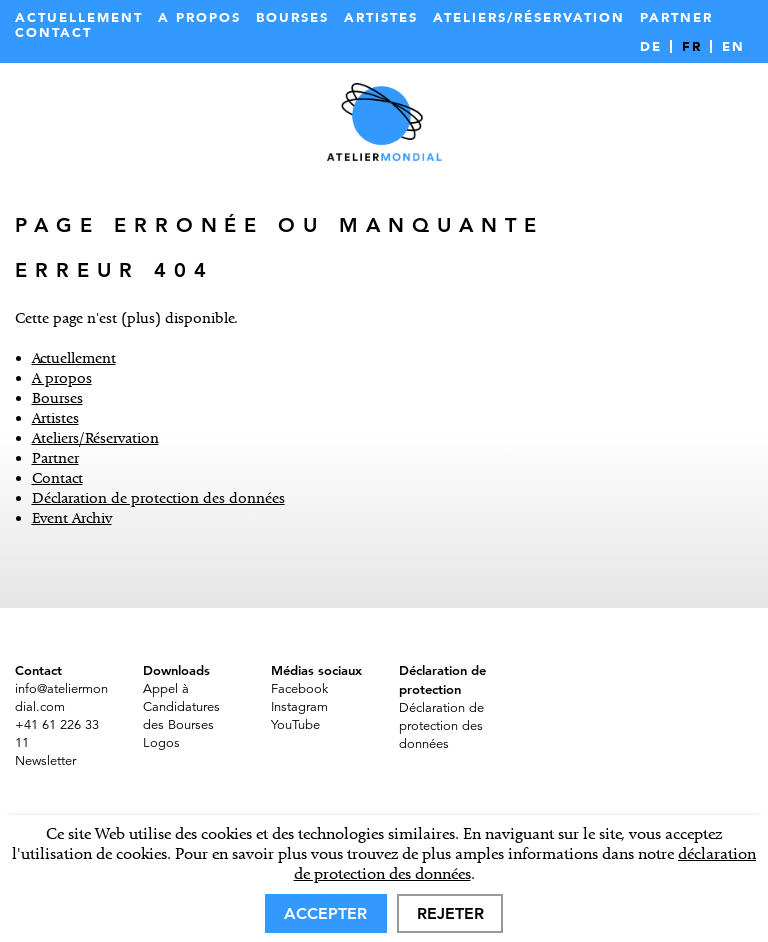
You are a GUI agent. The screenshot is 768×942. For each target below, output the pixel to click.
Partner (676, 17)
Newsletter (45, 761)
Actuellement (79, 17)
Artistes (381, 17)
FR (692, 46)
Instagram (299, 707)
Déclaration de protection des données (158, 498)
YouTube (295, 725)
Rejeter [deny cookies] (450, 913)
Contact (53, 32)
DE (651, 46)
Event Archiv (72, 518)
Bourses (292, 17)
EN (733, 46)
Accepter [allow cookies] (325, 913)
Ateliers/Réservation (529, 17)
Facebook (299, 689)
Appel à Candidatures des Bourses (181, 707)
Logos (161, 743)
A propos (199, 17)
